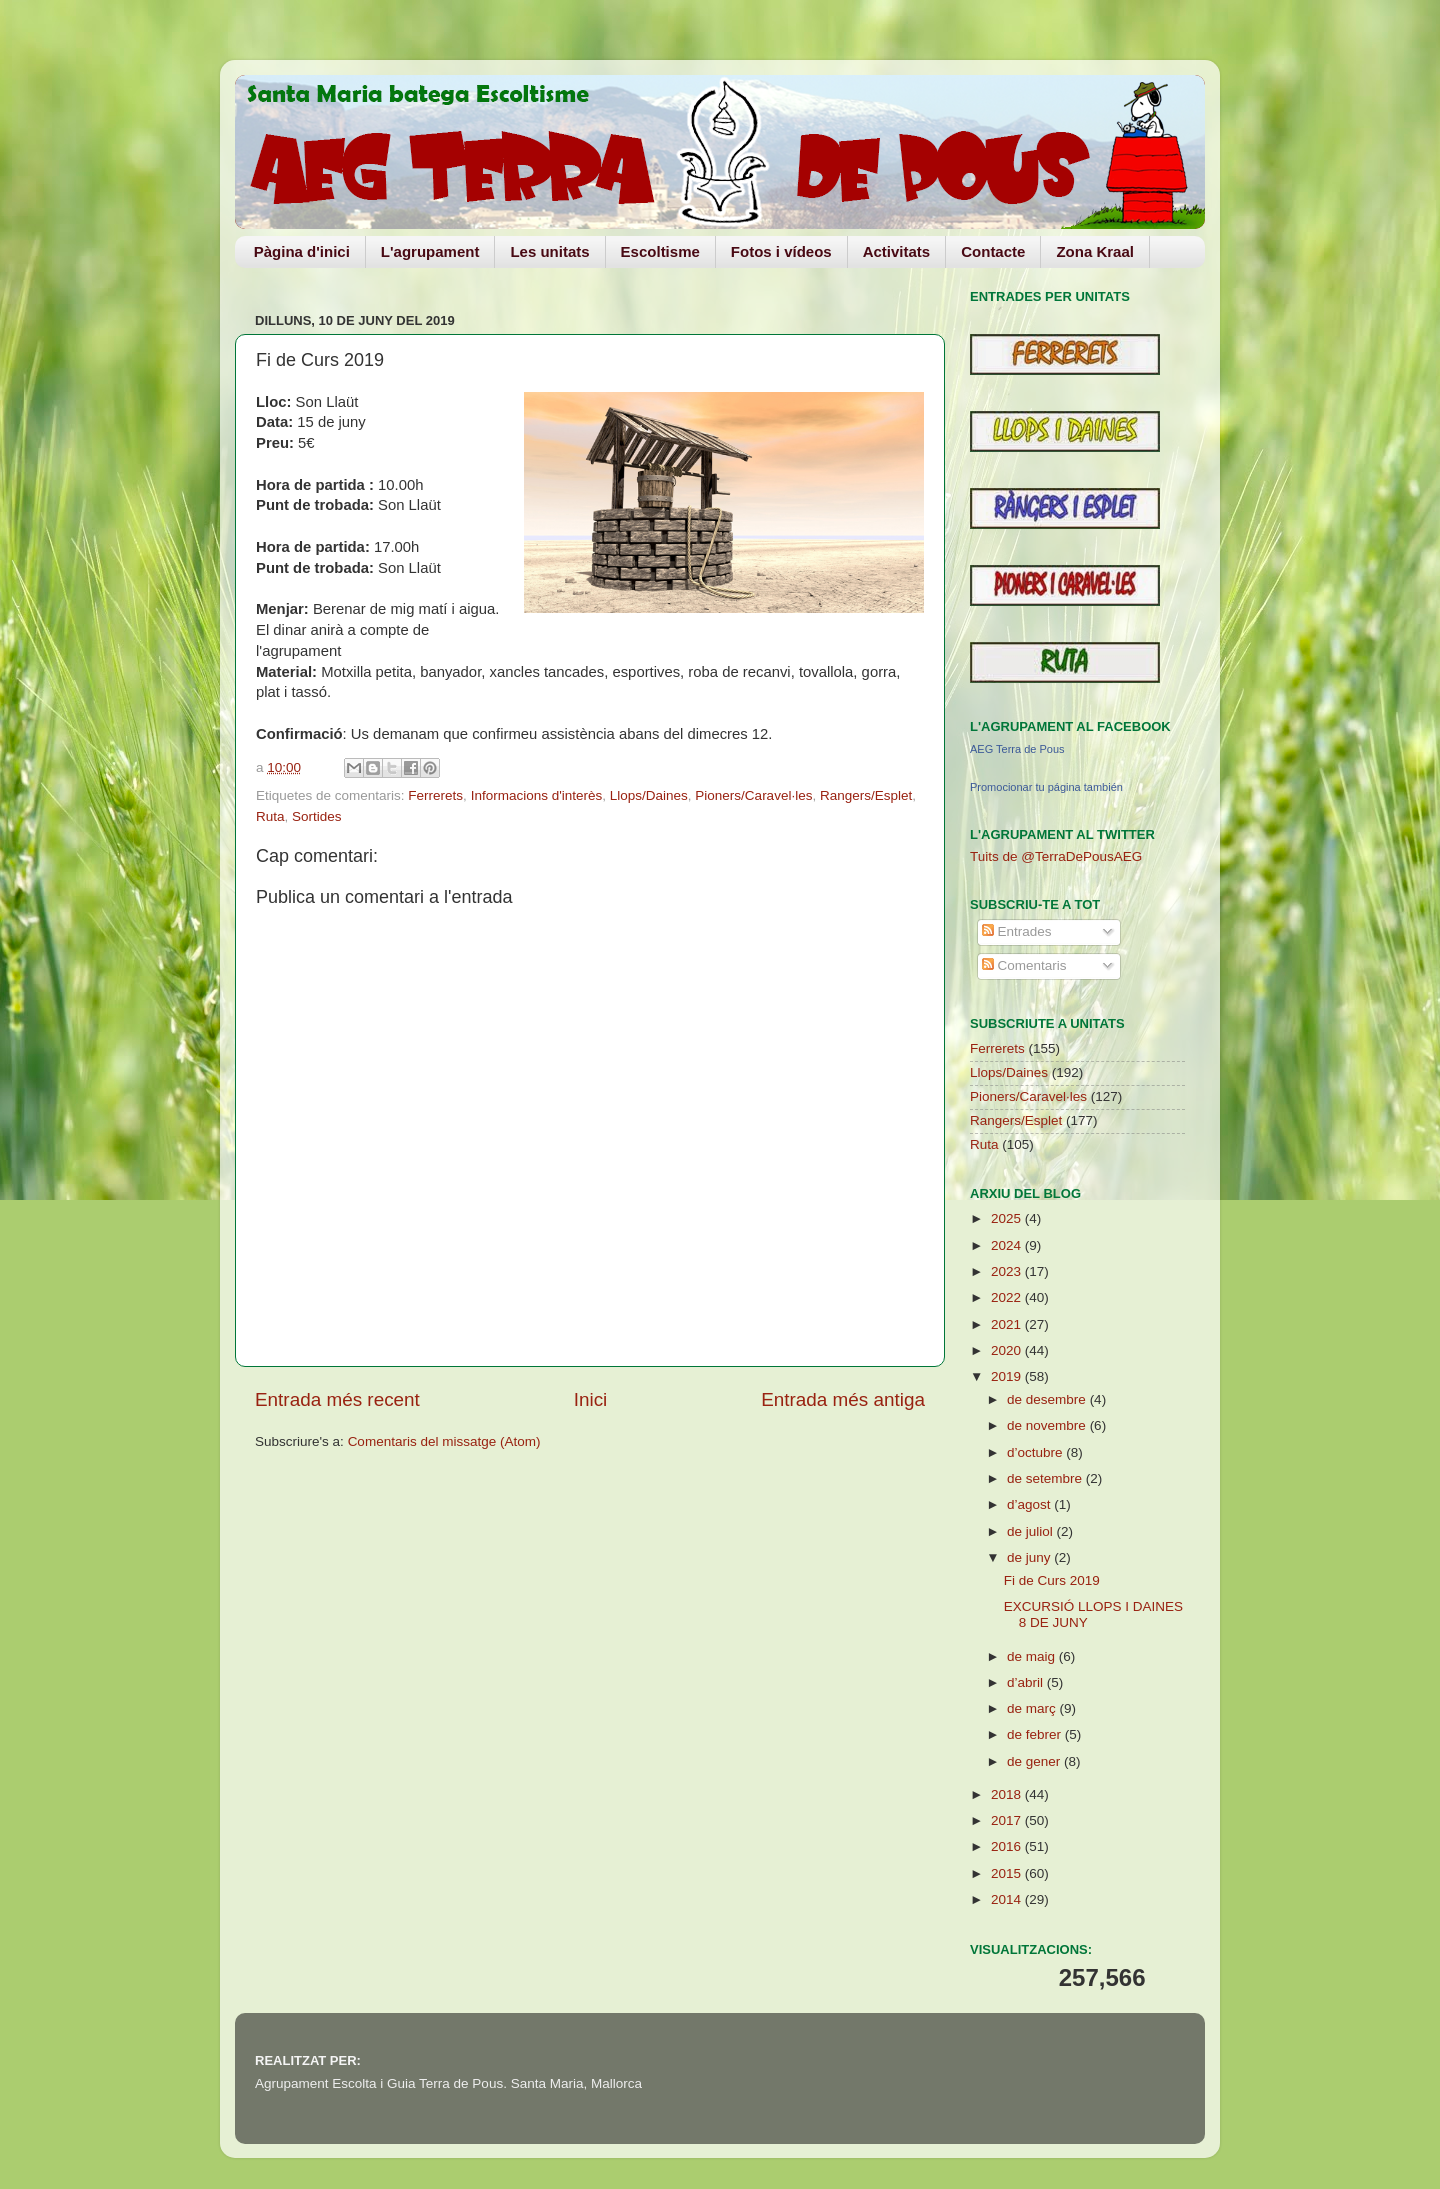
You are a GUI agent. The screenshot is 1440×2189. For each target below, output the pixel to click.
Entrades (1017, 931)
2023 (1008, 1271)
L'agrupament (430, 251)
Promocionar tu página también (1046, 787)
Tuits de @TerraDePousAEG (1056, 856)
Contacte (993, 251)
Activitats (897, 251)
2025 (1008, 1218)
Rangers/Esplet (866, 795)
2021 (1008, 1324)
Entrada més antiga (843, 1399)
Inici (591, 1399)
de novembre (1048, 1425)
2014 (1008, 1899)
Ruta (270, 816)
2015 (1008, 1873)
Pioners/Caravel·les (753, 795)
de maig (1033, 1656)
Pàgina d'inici (302, 251)
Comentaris (1024, 965)
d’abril (1027, 1682)
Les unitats (549, 251)
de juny (1030, 1557)
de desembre (1048, 1399)
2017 (1008, 1820)
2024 (1008, 1245)
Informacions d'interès (537, 795)
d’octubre (1036, 1452)
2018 (1008, 1794)
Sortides (317, 816)
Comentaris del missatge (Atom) (444, 1441)
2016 (1008, 1846)
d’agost (1030, 1504)
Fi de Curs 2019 (1052, 1580)
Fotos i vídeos (781, 251)
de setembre (1046, 1478)
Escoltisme (660, 251)
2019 (1008, 1376)
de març (1033, 1708)
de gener (1035, 1761)
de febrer (1036, 1734)
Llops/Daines (649, 795)
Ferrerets (435, 795)
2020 (1008, 1350)
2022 (1008, 1297)
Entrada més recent (337, 1399)
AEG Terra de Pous (1017, 749)
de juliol (1032, 1531)
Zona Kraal (1095, 251)
